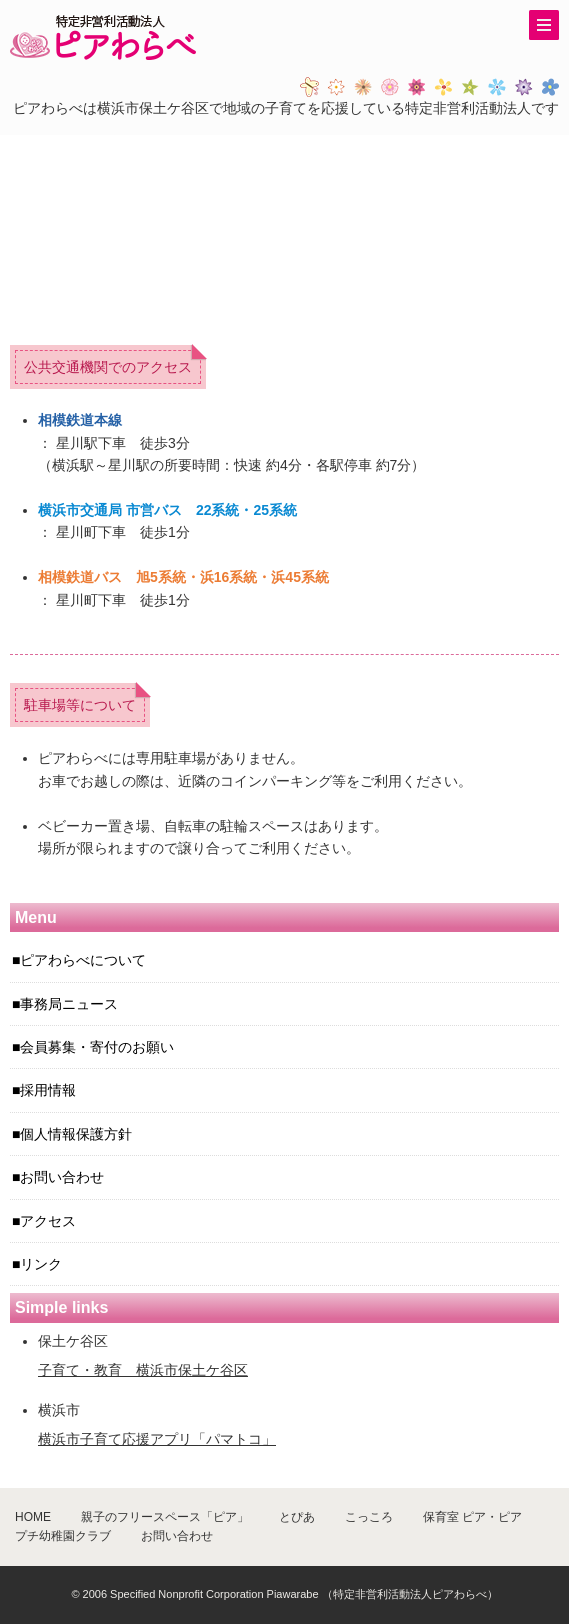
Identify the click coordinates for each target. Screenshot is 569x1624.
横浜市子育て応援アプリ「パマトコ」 (157, 1439)
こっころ (369, 1517)
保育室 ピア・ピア (472, 1517)
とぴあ (297, 1517)
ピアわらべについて (83, 960)
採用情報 (48, 1090)
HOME (33, 1517)
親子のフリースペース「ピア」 (165, 1517)
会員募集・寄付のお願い (97, 1047)
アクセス (48, 1221)
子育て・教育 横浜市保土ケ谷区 (143, 1370)
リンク (41, 1264)
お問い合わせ (62, 1177)
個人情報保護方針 (76, 1134)
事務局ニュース (69, 1004)
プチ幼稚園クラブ (63, 1536)
